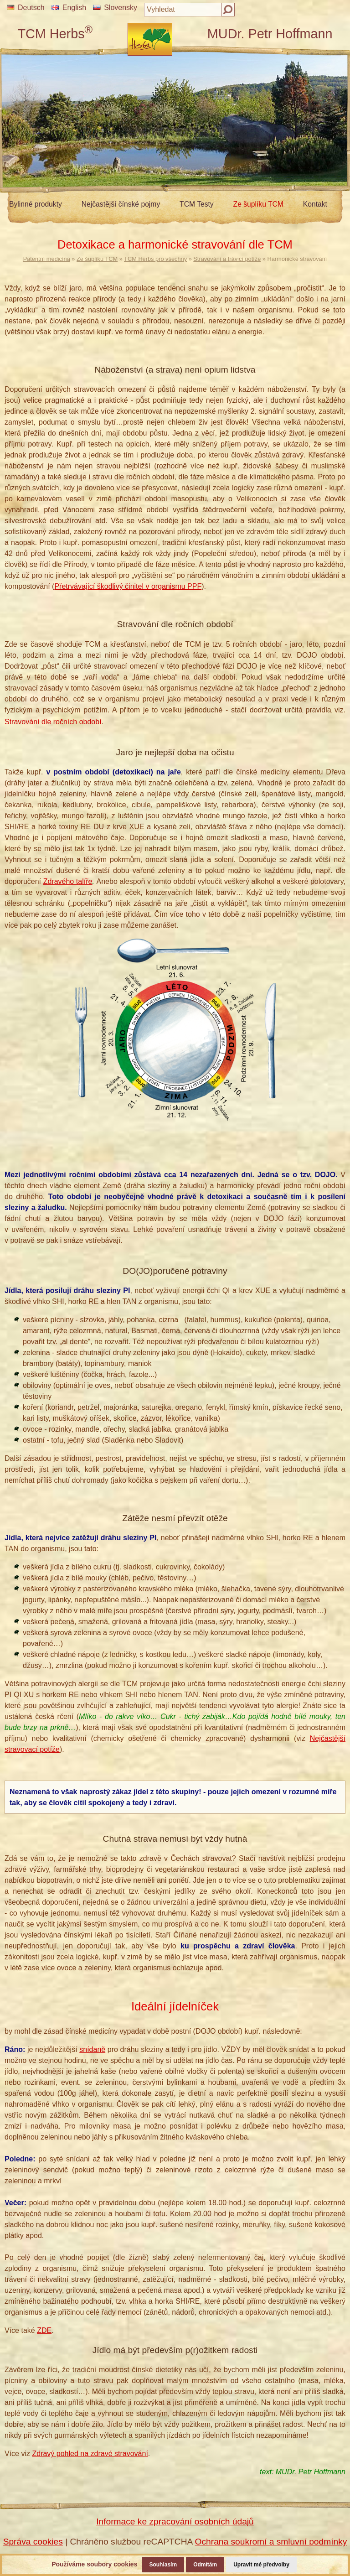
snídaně (92, 2049)
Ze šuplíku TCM (258, 204)
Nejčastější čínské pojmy (121, 204)
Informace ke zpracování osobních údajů (175, 2521)
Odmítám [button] (205, 2564)
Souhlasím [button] (163, 2564)
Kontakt (315, 204)
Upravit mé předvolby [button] (261, 2564)
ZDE (44, 2330)
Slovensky (115, 7)
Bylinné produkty (35, 204)
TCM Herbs (55, 33)
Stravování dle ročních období (53, 722)
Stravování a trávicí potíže (227, 258)
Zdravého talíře (68, 881)
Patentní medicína (46, 258)
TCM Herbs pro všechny (155, 258)
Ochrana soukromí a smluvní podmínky (271, 2541)
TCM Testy (197, 204)
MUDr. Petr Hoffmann (270, 33)
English (68, 7)
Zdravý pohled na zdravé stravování (90, 2453)
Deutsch (26, 7)
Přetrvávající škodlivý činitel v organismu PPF (127, 586)
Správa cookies (33, 2541)
